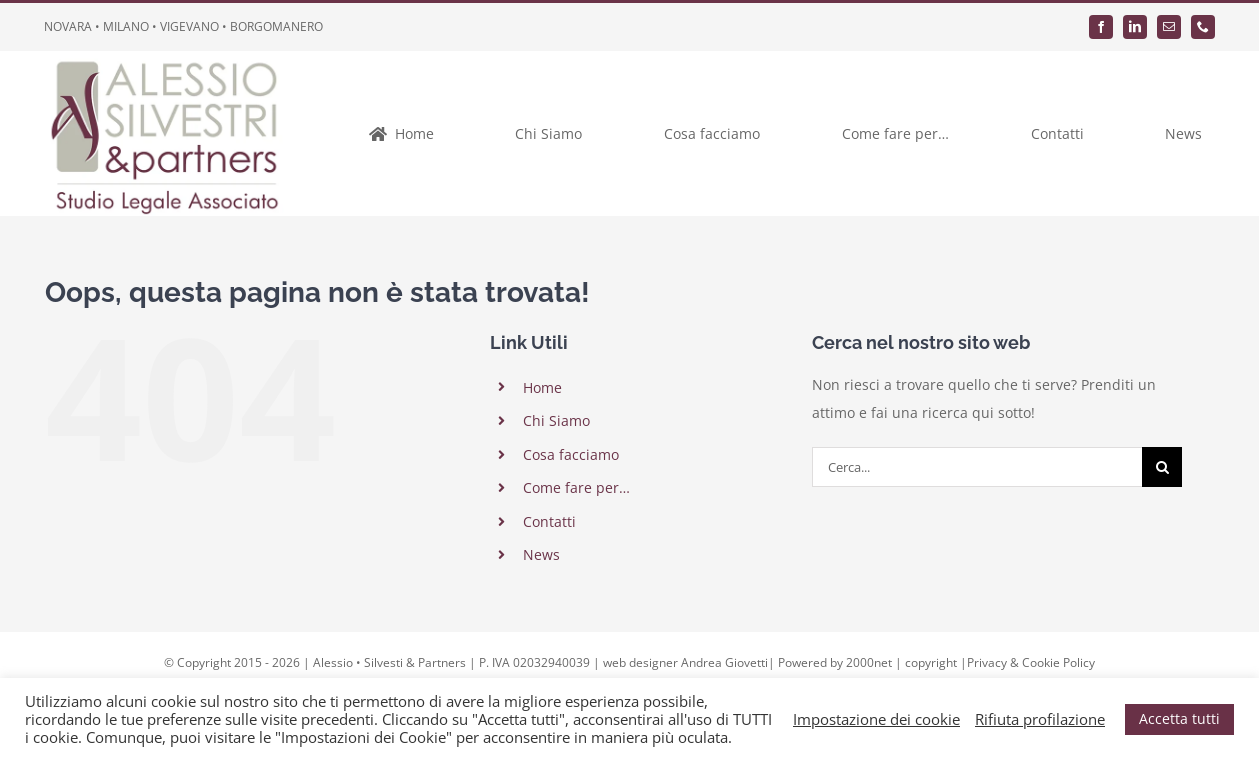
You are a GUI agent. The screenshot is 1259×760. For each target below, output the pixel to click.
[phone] (1203, 27)
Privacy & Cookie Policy (1031, 662)
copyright (931, 662)
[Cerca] (1162, 467)
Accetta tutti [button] (1179, 718)
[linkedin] (1135, 27)
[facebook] (1101, 27)
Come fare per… (576, 487)
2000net (869, 662)
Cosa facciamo (571, 454)
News (541, 554)
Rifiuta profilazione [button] (1040, 719)
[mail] (1169, 27)
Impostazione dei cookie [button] (876, 719)
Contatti (549, 521)
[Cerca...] (977, 467)
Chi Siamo (556, 420)
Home (542, 387)
